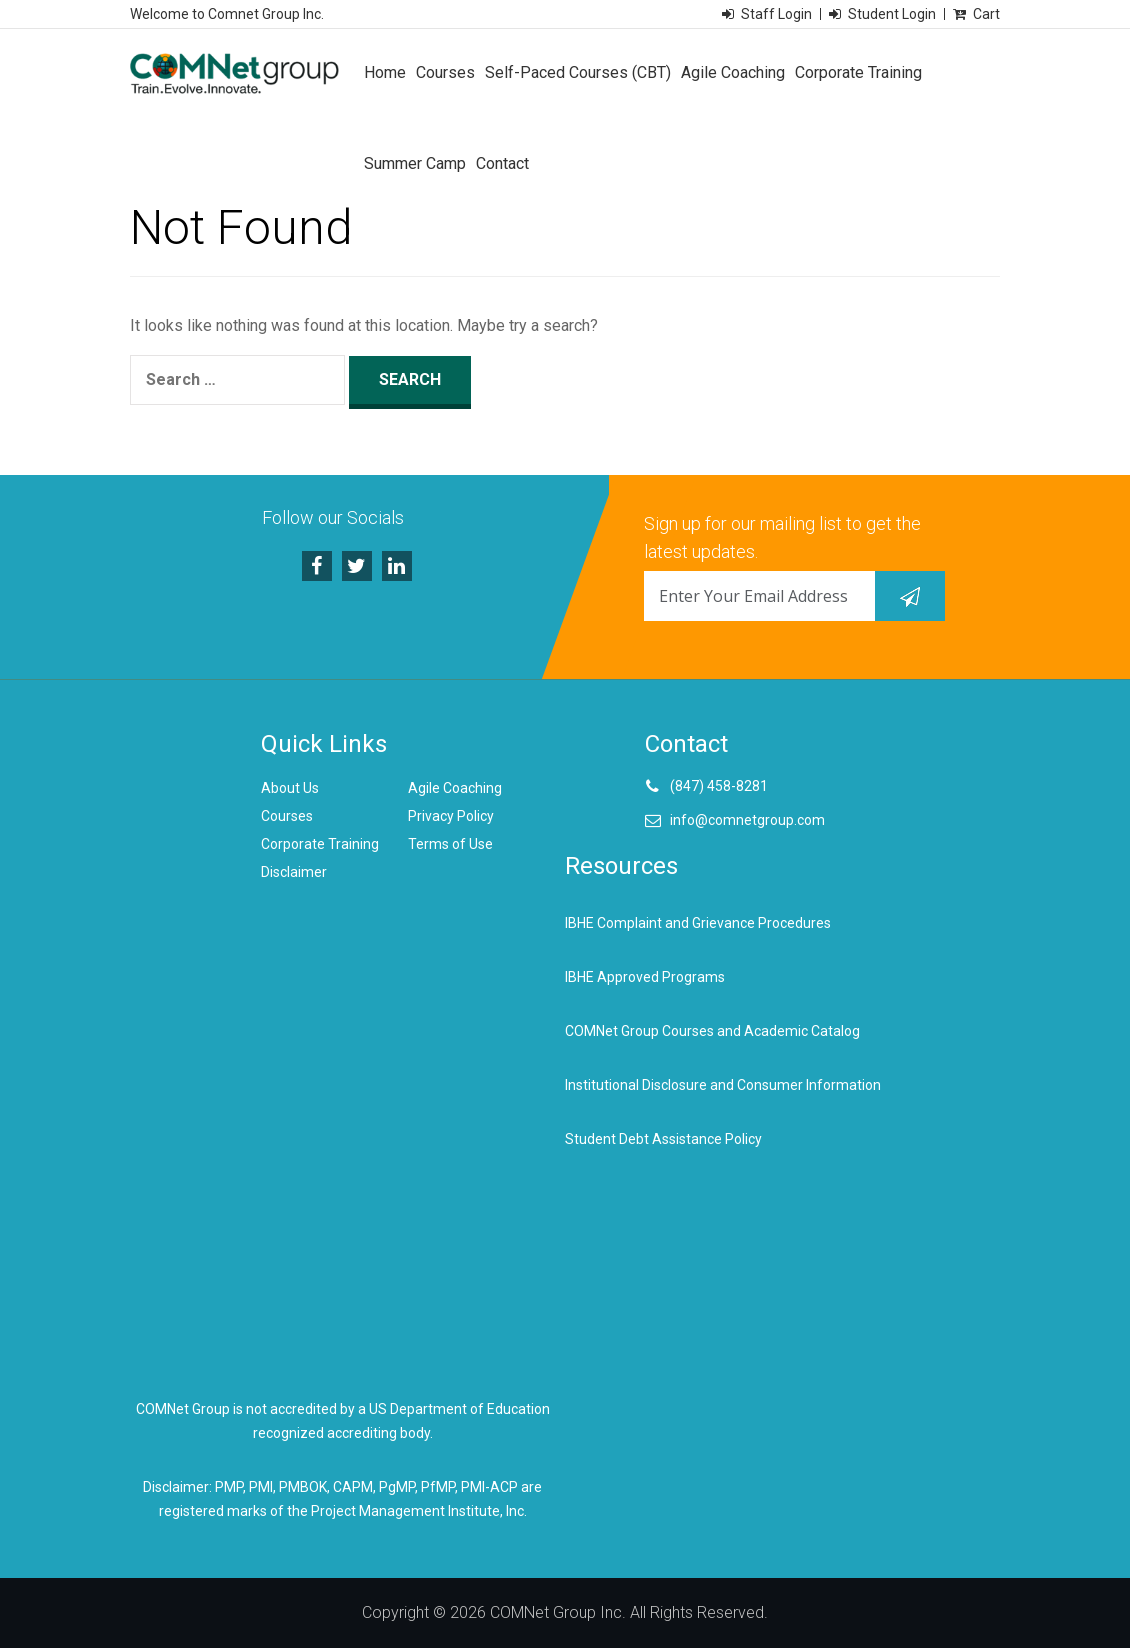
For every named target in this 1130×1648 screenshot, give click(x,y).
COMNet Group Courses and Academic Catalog (712, 1031)
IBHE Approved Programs (645, 977)
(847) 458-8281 (719, 786)
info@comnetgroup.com (747, 820)
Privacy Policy (451, 816)
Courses (445, 72)
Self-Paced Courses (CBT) (578, 72)
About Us (290, 788)
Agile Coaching (733, 72)
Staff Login (776, 14)
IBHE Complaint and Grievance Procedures (698, 923)
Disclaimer (294, 872)
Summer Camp (415, 163)
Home (385, 72)
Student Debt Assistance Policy (663, 1139)
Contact (502, 163)
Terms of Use (450, 844)
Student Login (892, 14)
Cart (986, 14)
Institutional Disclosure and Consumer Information (723, 1085)
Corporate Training (858, 72)
